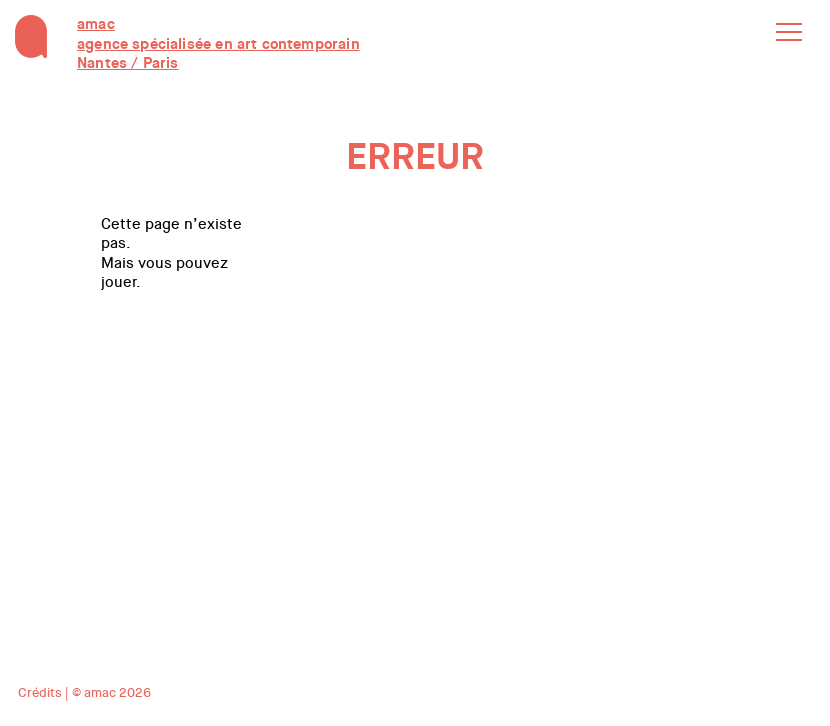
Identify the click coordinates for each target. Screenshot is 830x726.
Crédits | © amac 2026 (84, 692)
